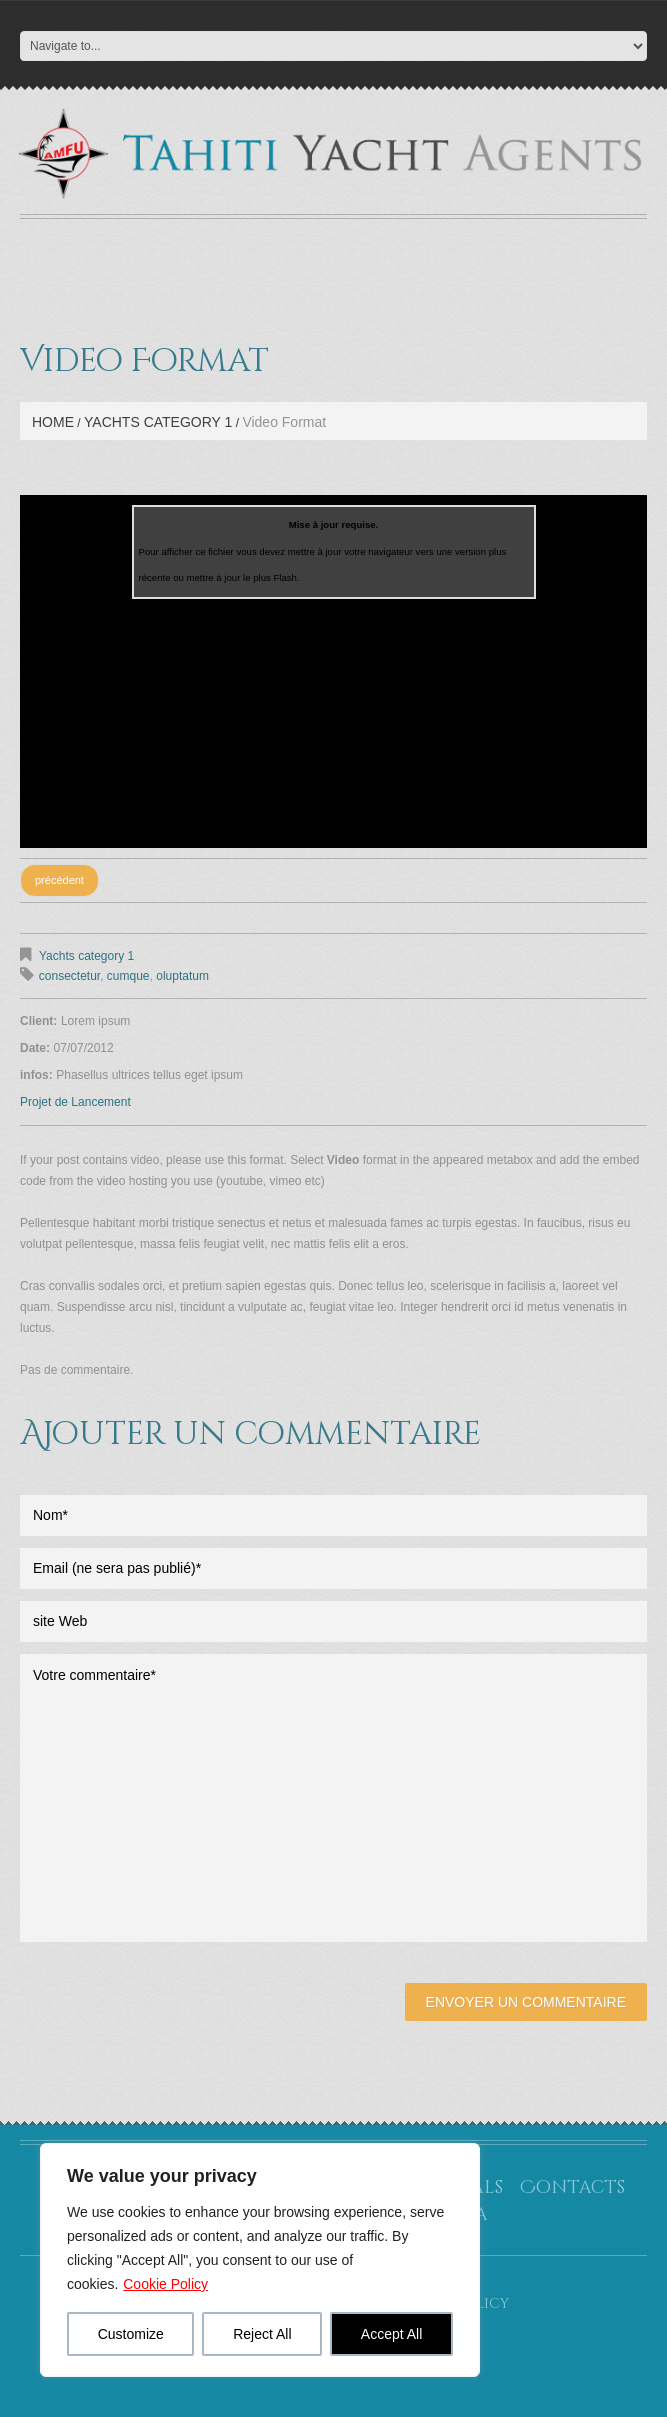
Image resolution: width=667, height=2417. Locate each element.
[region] (260, 2260)
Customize (131, 2334)
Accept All (391, 2334)
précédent (59, 880)
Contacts (572, 2187)
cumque (128, 976)
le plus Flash (270, 577)
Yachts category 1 (158, 422)
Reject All (262, 2334)
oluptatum (182, 976)
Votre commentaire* (333, 1798)
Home (53, 422)
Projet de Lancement (75, 1102)
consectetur (69, 976)
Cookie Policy (165, 2284)
